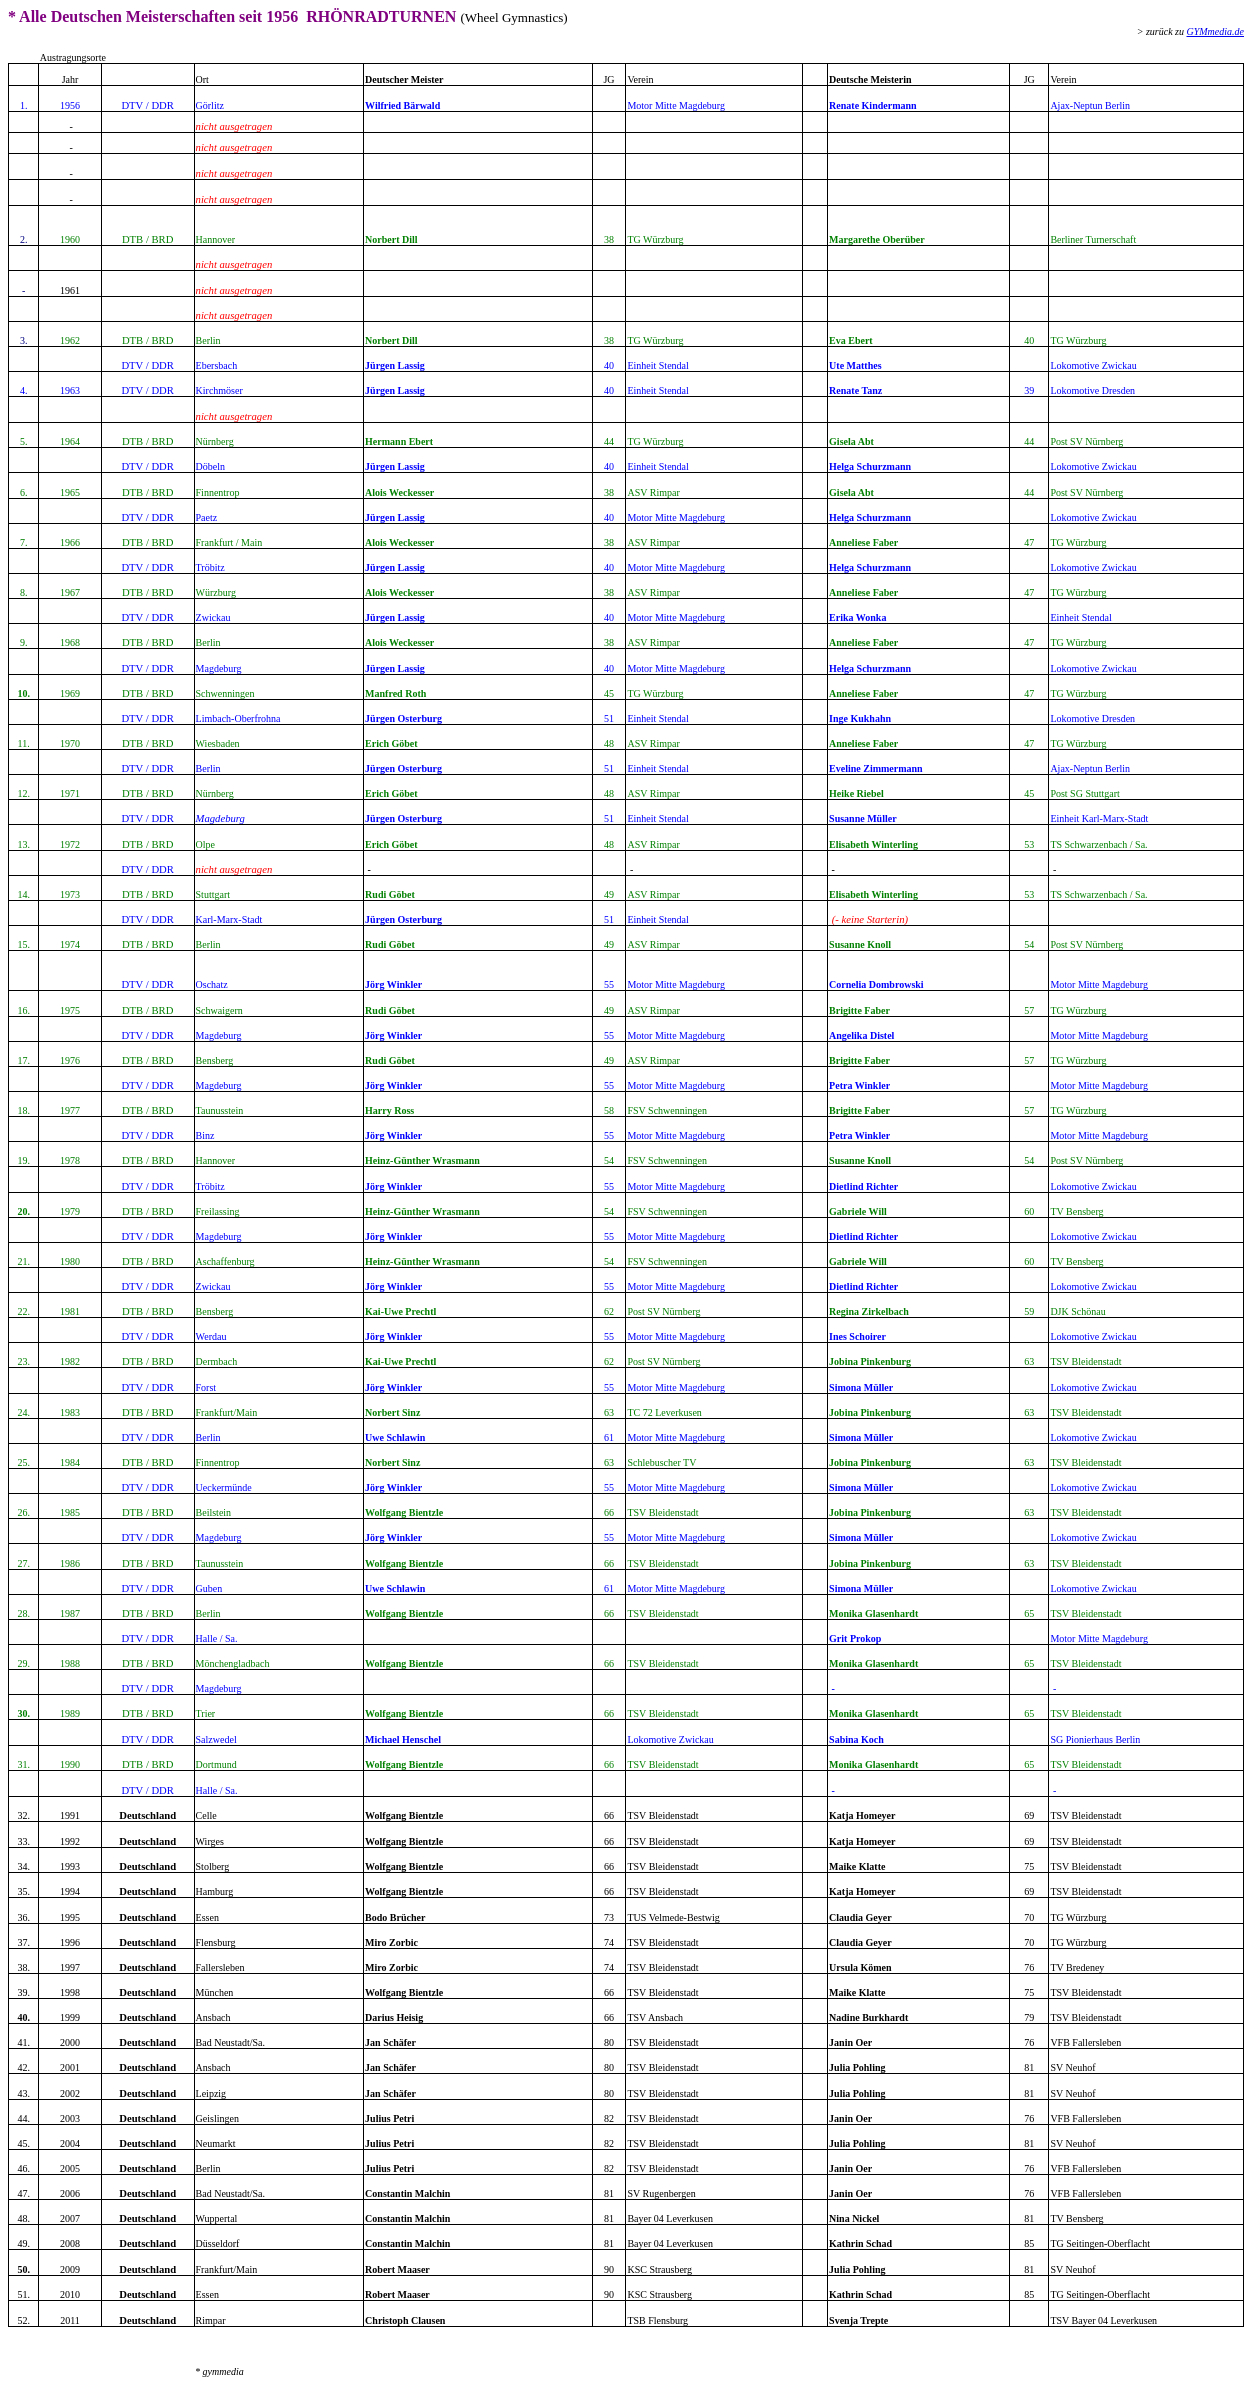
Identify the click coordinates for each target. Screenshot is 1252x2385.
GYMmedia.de (1216, 31)
